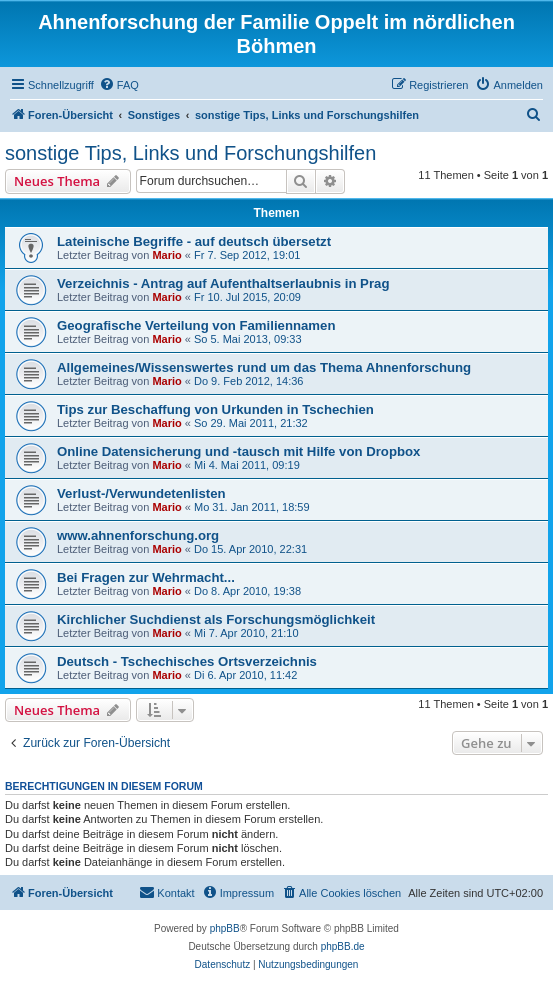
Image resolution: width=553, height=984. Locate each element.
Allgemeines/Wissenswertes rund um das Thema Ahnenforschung (264, 367)
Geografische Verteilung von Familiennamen (196, 325)
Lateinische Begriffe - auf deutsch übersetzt (194, 241)
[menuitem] (119, 85)
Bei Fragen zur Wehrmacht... (146, 577)
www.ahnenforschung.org (138, 535)
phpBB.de (343, 946)
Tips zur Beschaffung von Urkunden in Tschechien (215, 409)
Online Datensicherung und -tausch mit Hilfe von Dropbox (238, 451)
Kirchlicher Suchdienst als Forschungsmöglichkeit (216, 619)
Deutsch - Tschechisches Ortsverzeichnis (187, 661)
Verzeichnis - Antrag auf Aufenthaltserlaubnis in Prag (223, 283)
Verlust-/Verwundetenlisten (141, 493)
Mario (166, 255)
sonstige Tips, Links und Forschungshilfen (190, 153)
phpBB (225, 928)
